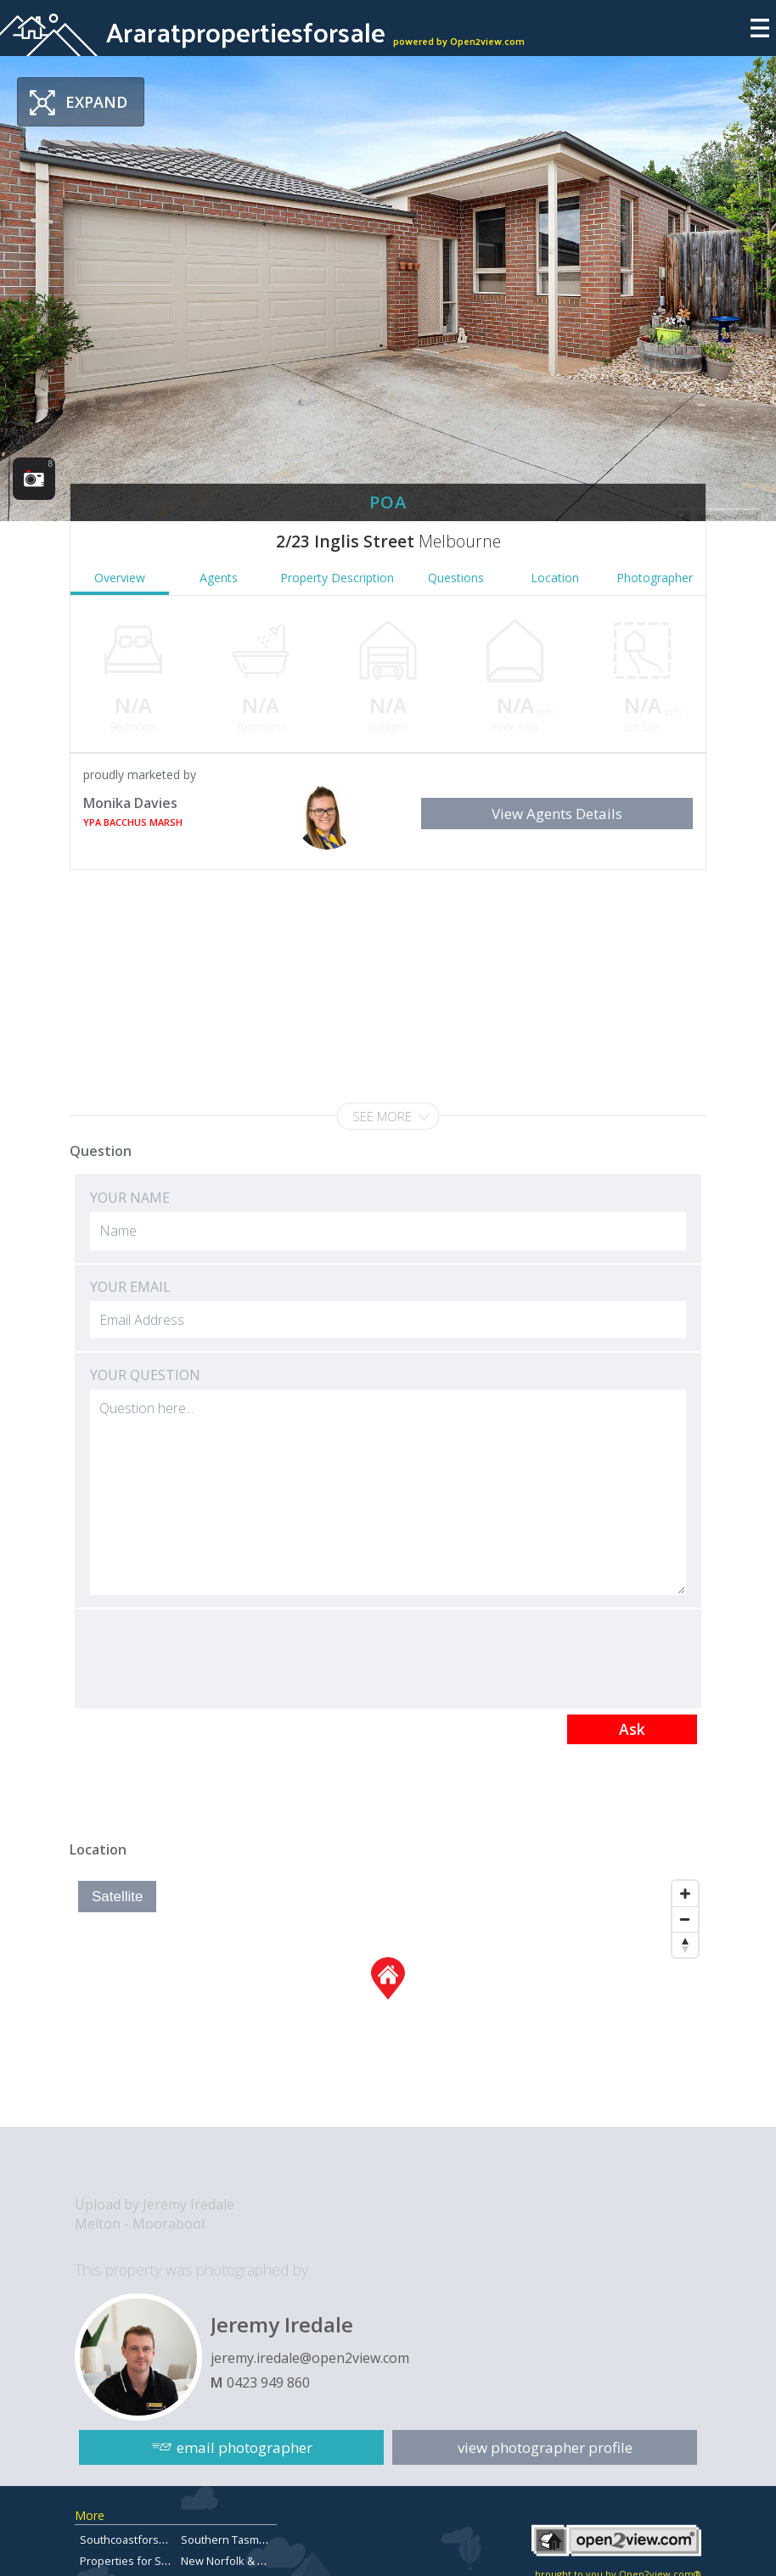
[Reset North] (685, 1944)
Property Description (337, 578)
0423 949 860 (268, 2382)
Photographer (654, 578)
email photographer (244, 2447)
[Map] (388, 1999)
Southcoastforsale (127, 2539)
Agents (219, 578)
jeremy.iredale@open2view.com (310, 2358)
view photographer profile (545, 2447)
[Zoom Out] (685, 1919)
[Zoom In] (685, 1893)
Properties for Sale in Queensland (167, 2560)
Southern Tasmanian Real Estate (263, 2539)
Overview (119, 578)
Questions (456, 578)
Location (555, 578)
